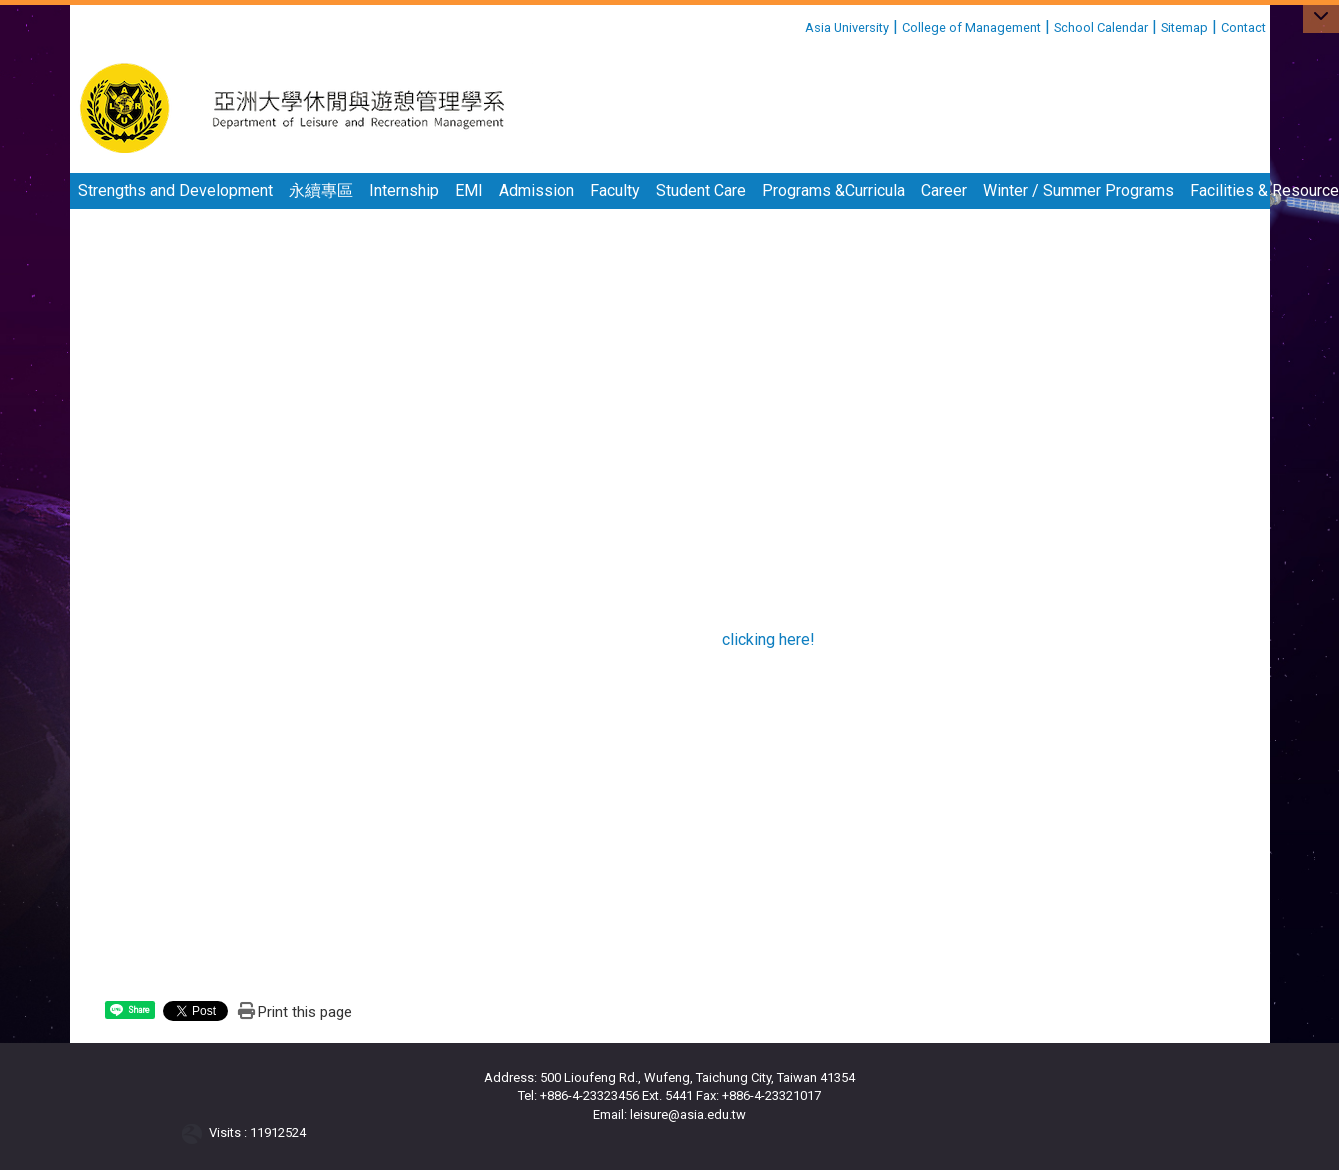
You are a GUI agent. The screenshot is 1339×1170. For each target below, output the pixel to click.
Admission (536, 190)
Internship (404, 190)
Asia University (847, 27)
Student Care (701, 190)
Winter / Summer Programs (1078, 190)
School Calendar (1101, 27)
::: (797, 24)
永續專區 (321, 190)
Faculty (615, 190)
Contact (1243, 27)
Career (944, 190)
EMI (469, 190)
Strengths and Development (175, 190)
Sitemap (1184, 27)
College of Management (971, 27)
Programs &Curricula (833, 190)
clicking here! (768, 639)
